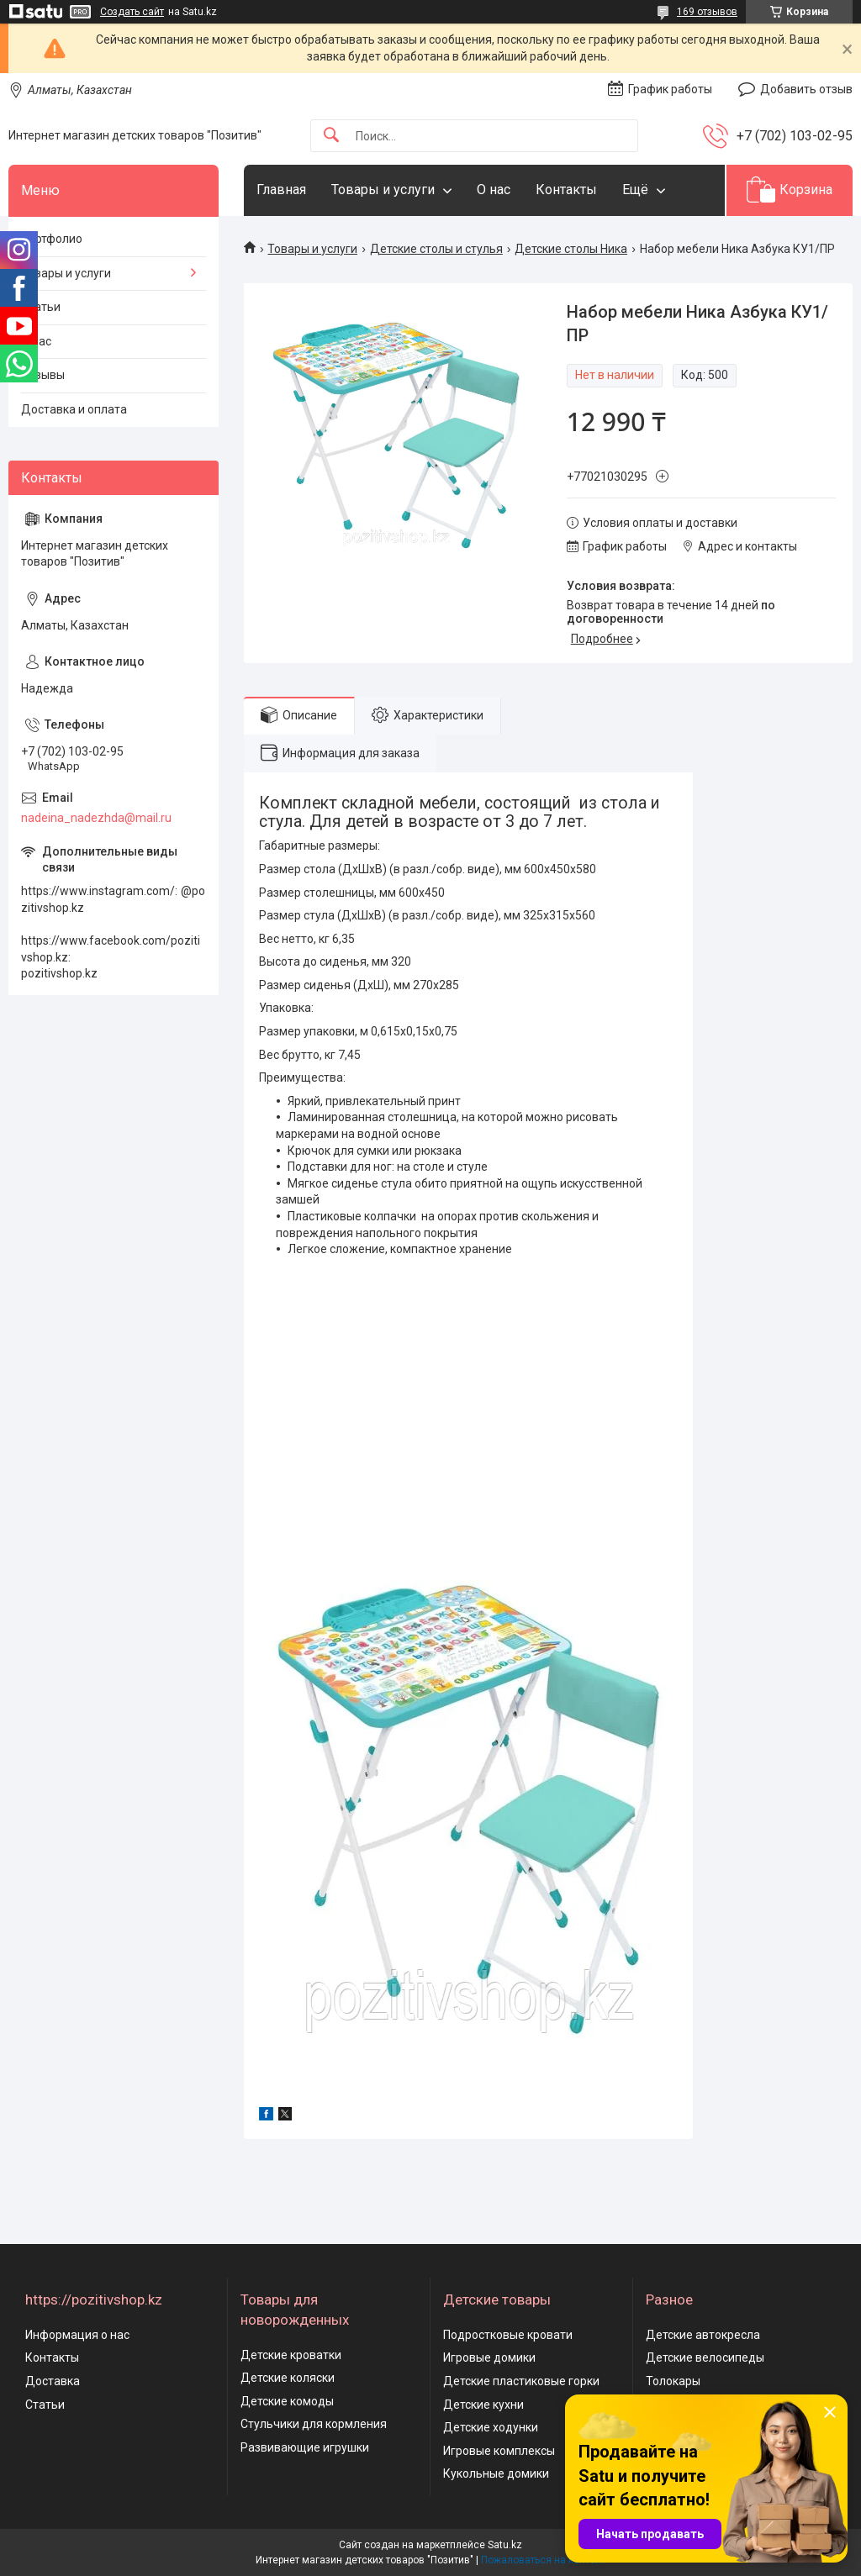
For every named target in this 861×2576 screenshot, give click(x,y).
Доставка (52, 2381)
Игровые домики (489, 2357)
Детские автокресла (703, 2335)
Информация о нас (77, 2335)
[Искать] (331, 136)
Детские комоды (287, 2401)
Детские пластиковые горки (521, 2381)
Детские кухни (483, 2404)
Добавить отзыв (806, 89)
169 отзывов (707, 12)
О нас (493, 190)
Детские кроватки (290, 2355)
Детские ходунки (490, 2427)
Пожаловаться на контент (543, 2560)
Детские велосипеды (705, 2357)
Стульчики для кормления (313, 2424)
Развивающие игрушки (304, 2447)
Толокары (673, 2381)
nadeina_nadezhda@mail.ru (96, 817)
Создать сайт (132, 12)
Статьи (41, 306)
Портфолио (51, 238)
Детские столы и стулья (436, 248)
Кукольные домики (496, 2473)
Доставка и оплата (74, 409)
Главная (281, 190)
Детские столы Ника (571, 248)
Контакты (566, 190)
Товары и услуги (383, 190)
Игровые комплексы (499, 2450)
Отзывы (43, 375)
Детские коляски (287, 2377)
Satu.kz (505, 2545)
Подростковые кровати (508, 2335)
